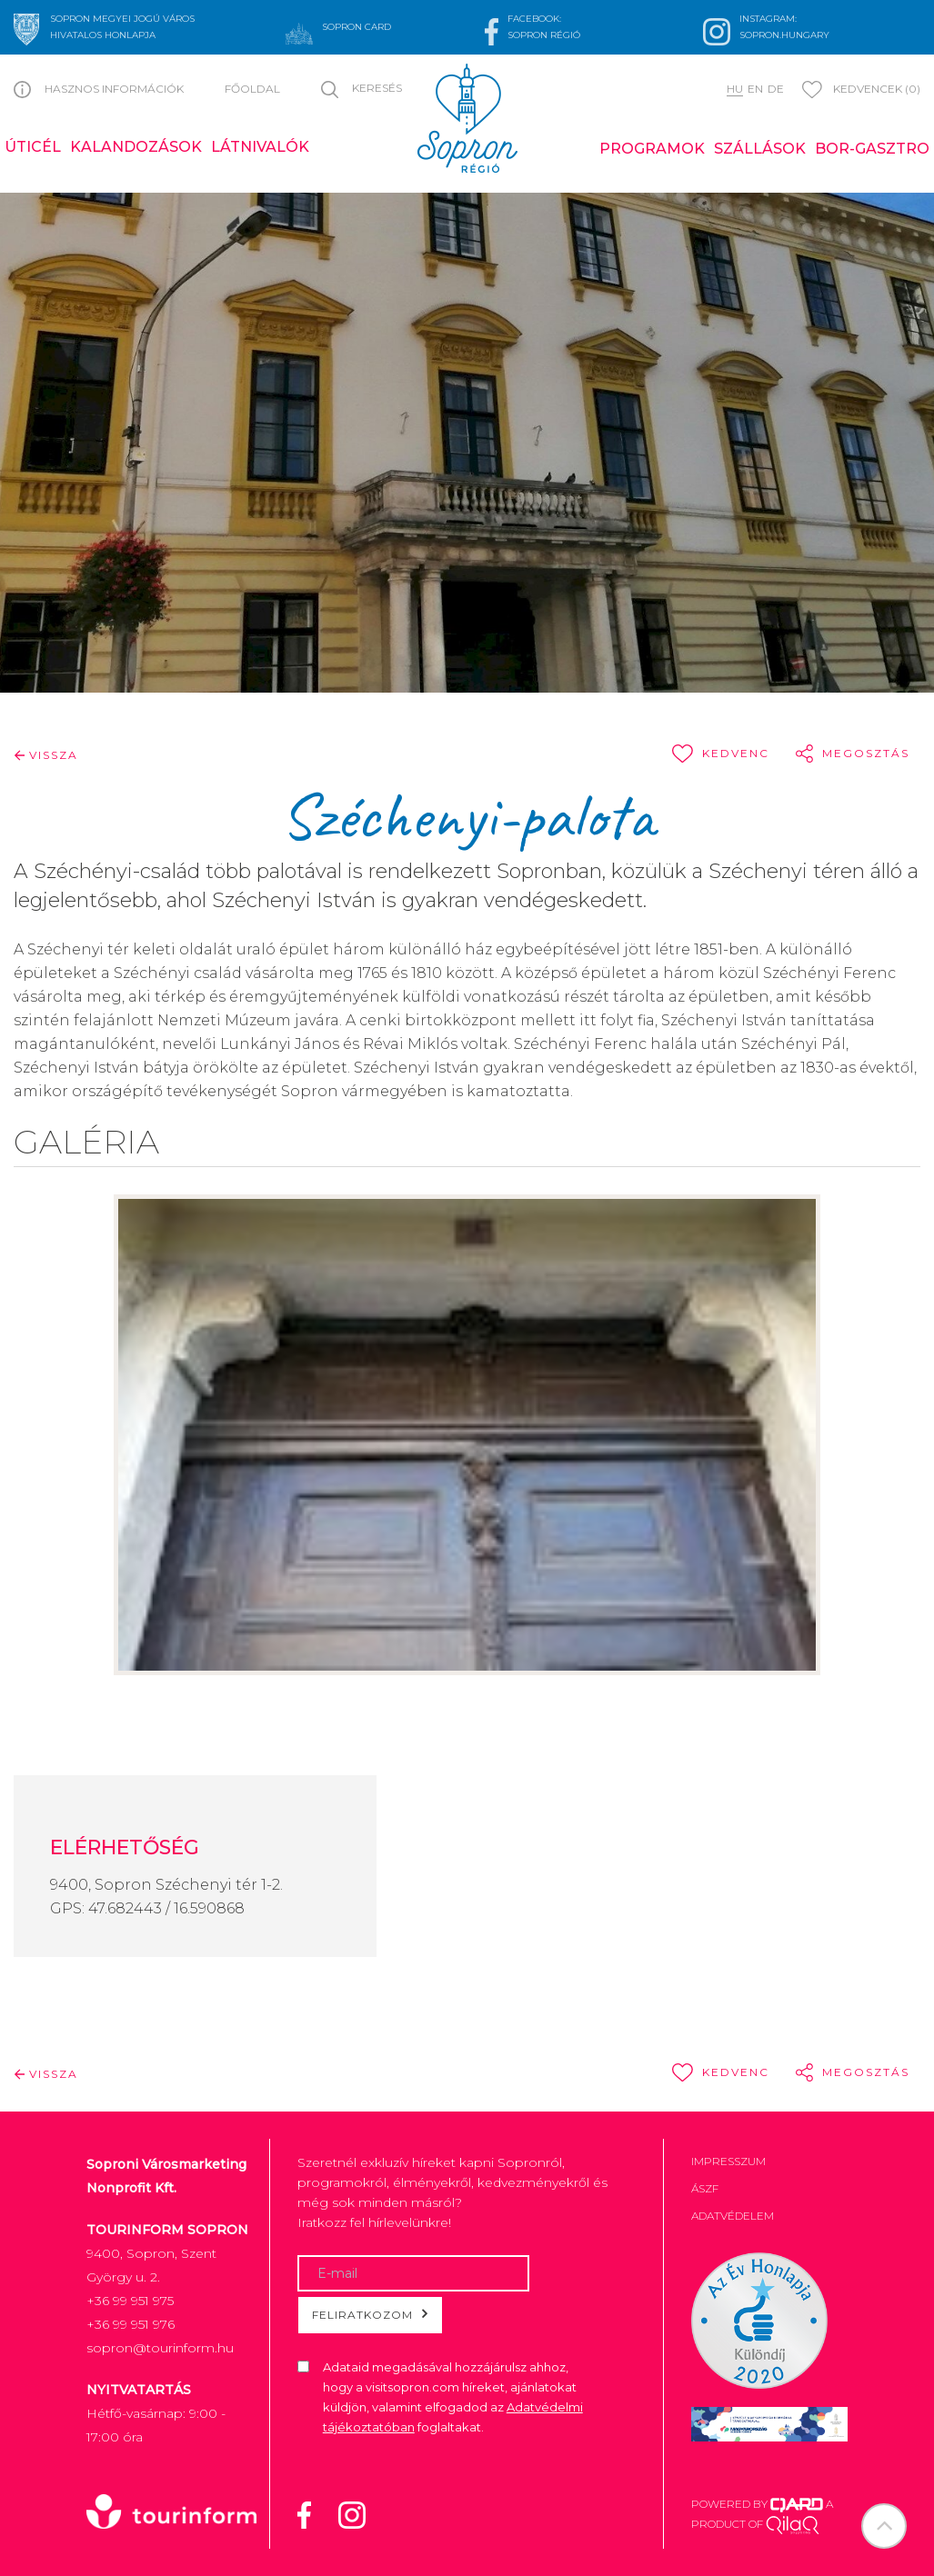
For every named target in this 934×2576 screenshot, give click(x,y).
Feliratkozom (370, 2313)
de (776, 88)
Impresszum (728, 2161)
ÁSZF (704, 2188)
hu (735, 88)
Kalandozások (136, 146)
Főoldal (252, 88)
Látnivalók (260, 146)
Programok (652, 148)
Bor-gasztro (872, 148)
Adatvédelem (732, 2215)
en (755, 88)
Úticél (33, 146)
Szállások (760, 148)
